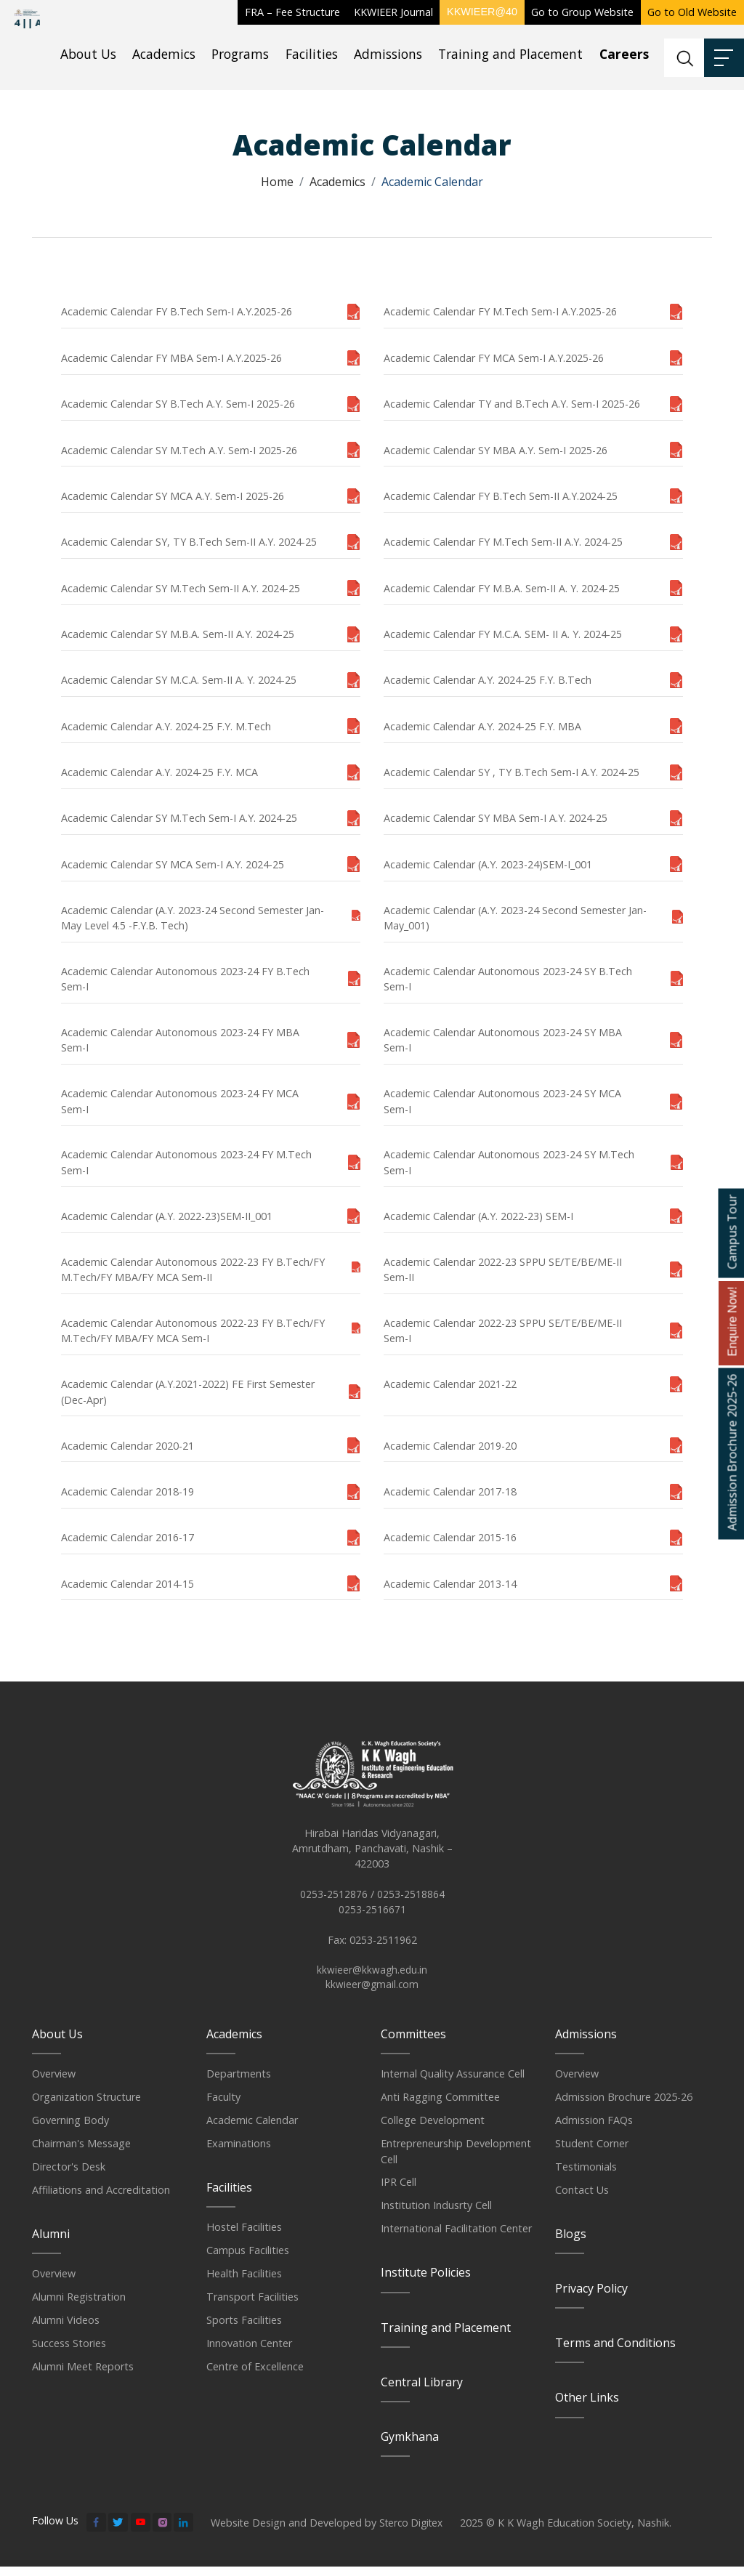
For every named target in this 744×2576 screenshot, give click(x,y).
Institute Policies (426, 2282)
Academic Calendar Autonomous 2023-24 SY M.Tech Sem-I (509, 1161)
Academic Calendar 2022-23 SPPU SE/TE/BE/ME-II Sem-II (503, 1269)
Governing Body (70, 2129)
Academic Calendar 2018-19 (127, 1491)
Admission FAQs (594, 2129)
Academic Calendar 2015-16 (450, 1537)
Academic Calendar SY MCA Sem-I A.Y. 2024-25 (172, 864)
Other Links (587, 2407)
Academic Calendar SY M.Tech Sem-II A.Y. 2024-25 (180, 588)
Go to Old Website (692, 12)
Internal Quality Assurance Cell (453, 2083)
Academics (163, 53)
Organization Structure (86, 2106)
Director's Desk (68, 2176)
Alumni (51, 2243)
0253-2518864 (411, 1901)
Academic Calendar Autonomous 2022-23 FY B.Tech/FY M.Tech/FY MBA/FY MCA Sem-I (193, 1330)
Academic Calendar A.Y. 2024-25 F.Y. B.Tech (487, 680)
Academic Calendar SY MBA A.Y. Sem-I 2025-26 (495, 450)
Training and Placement (510, 53)
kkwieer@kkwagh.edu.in (372, 1978)
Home (277, 182)
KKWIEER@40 (482, 11)
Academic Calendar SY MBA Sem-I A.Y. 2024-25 (495, 818)
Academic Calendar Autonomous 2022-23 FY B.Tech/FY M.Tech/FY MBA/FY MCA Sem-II (193, 1269)
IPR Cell (398, 2191)
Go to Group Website (582, 12)
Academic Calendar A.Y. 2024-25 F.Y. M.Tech (166, 726)
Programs (240, 53)
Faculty (223, 2106)
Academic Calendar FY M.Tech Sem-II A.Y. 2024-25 (503, 542)
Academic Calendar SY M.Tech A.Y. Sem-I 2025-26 (179, 450)
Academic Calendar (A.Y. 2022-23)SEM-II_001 (166, 1216)
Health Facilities (244, 2283)
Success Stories (69, 2352)
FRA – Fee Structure (292, 12)
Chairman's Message (81, 2153)
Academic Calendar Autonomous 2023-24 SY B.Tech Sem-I (508, 978)
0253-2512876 (334, 1901)
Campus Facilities (247, 2259)
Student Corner (591, 2153)
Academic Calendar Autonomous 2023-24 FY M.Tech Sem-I (186, 1161)
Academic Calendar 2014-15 (127, 1584)
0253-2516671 (372, 1917)
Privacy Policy (591, 2298)
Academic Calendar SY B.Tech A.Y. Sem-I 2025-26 (178, 404)
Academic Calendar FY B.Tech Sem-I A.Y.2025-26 (176, 311)
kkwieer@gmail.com (372, 1993)
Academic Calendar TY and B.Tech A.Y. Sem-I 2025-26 (512, 404)
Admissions (388, 53)
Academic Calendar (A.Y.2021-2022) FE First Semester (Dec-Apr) (188, 1391)
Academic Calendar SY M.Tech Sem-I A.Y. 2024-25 (179, 818)
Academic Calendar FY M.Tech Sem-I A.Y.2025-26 (500, 311)
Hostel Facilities (244, 2236)
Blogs (570, 2243)
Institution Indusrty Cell (436, 2214)
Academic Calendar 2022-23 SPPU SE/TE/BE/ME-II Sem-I (503, 1330)
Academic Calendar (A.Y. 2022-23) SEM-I (478, 1216)
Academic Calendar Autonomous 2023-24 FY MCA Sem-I (180, 1100)
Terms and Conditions (615, 2352)
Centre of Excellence (255, 2376)
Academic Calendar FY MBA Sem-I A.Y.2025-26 (171, 358)
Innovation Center (249, 2352)
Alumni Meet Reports (83, 2376)
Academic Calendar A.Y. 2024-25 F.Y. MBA (482, 726)
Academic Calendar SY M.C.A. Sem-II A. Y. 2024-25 (178, 680)
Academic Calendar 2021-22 (450, 1384)
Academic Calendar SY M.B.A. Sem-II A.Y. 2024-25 (177, 634)
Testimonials (586, 2176)
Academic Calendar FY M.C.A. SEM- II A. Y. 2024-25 (503, 634)
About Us (88, 53)
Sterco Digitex (412, 2531)
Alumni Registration (79, 2306)
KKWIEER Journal (393, 12)
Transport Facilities (252, 2306)
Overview (54, 2083)
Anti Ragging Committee (440, 2106)
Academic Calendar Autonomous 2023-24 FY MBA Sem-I (180, 1039)
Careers (624, 53)
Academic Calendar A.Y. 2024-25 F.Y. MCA (159, 772)
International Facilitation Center (456, 2238)
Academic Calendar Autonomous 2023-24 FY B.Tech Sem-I (185, 978)
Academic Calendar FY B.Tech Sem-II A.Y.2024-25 (501, 496)
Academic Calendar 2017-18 (450, 1491)
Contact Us (582, 2199)
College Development (433, 2129)
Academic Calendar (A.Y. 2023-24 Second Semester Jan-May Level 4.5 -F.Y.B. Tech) (192, 917)
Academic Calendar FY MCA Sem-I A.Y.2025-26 (494, 358)
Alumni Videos (66, 2329)
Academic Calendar (252, 2129)
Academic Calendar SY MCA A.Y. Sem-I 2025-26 (172, 496)
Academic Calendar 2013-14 (450, 1584)
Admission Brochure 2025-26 (623, 2106)
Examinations (238, 2153)
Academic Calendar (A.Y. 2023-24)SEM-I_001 (488, 864)
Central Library (422, 2391)
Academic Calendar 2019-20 (450, 1446)
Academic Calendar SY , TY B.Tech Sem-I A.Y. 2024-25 (511, 772)
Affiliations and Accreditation (101, 2199)
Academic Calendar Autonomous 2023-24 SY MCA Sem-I (502, 1100)
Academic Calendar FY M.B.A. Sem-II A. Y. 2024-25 (502, 588)
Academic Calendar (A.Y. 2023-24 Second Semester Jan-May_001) (515, 917)
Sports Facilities (244, 2329)
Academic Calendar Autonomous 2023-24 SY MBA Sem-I (503, 1039)
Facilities (312, 53)
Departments (238, 2083)
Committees (413, 2043)
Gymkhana (410, 2446)
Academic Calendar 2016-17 (127, 1537)
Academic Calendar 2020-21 (127, 1446)
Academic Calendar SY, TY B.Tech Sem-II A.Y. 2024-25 (189, 542)
